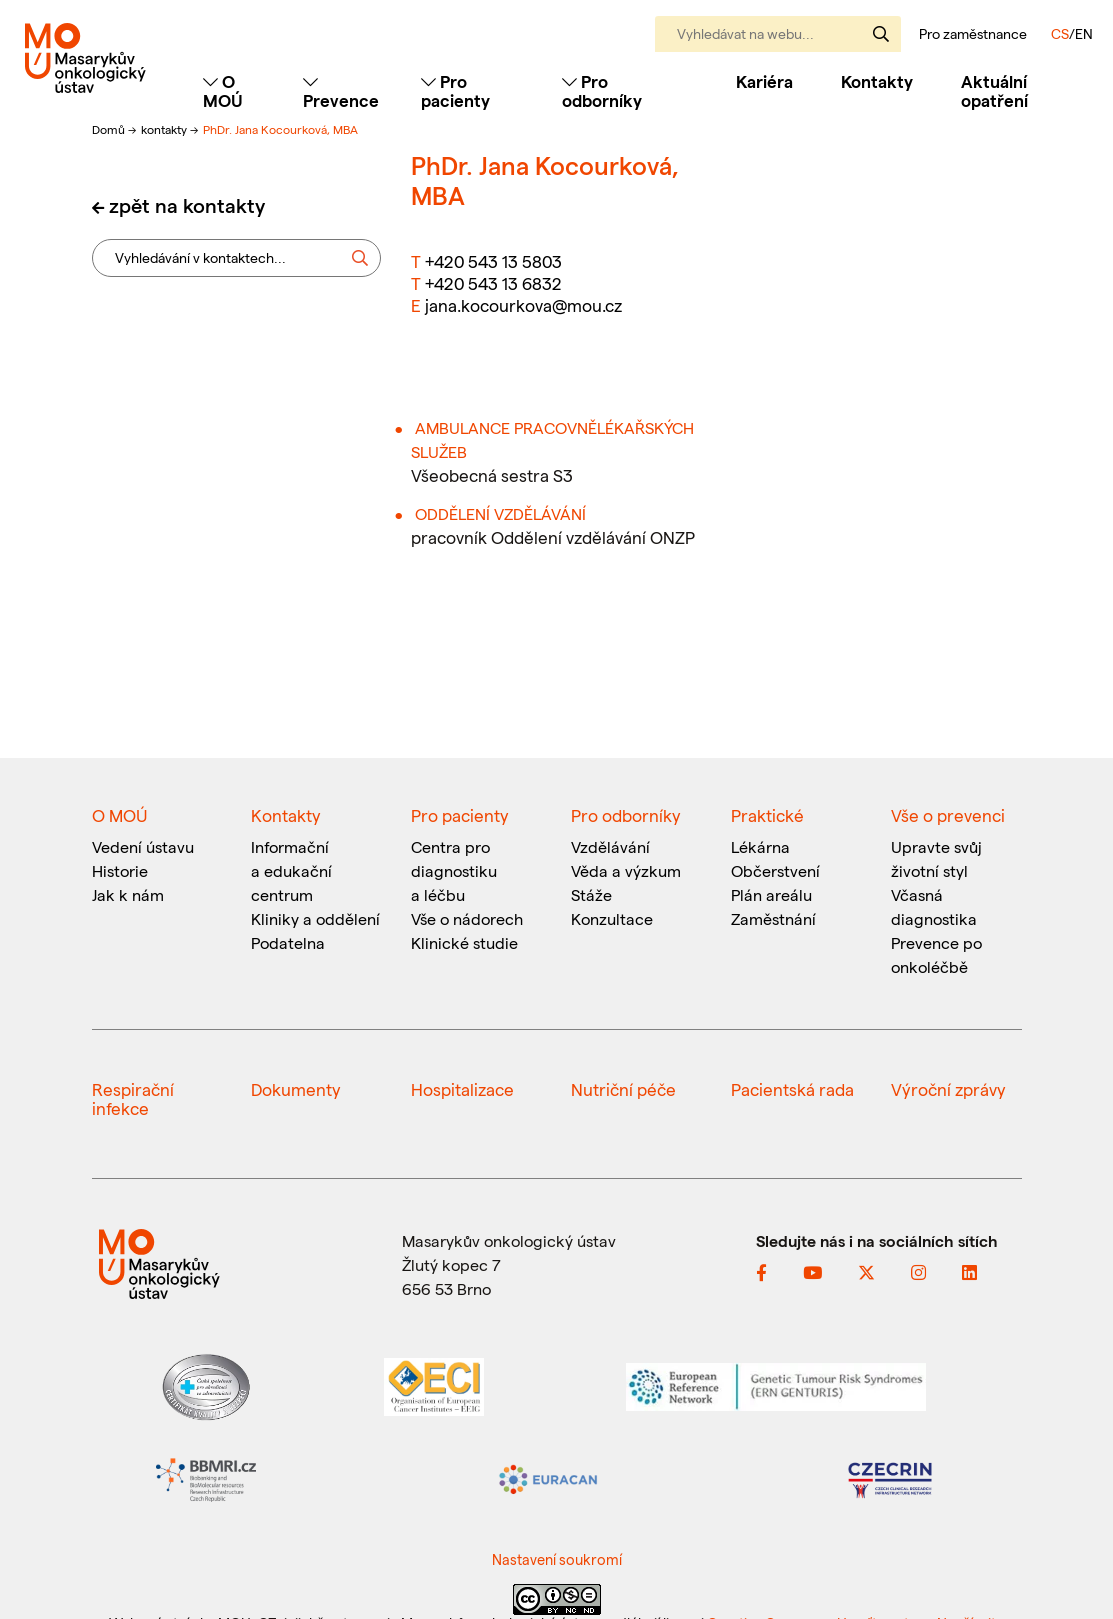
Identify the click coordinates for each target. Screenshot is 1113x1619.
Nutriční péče (623, 1089)
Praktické (767, 815)
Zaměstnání (773, 918)
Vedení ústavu (143, 846)
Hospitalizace (462, 1089)
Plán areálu (771, 894)
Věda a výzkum (626, 870)
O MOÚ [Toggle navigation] (223, 90)
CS (1060, 33)
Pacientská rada (792, 1089)
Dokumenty (296, 1089)
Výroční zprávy (948, 1089)
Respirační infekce (133, 1098)
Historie (120, 870)
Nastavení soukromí (557, 1559)
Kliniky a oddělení (315, 918)
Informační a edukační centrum (291, 870)
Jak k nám (128, 894)
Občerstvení (775, 870)
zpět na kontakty (187, 205)
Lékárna (760, 846)
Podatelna (288, 942)
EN (1084, 33)
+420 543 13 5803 (493, 261)
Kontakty (877, 81)
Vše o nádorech (467, 918)
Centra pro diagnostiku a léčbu (454, 870)
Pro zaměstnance (973, 34)
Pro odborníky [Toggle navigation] (602, 90)
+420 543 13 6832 (493, 283)
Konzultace (612, 918)
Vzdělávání (610, 846)
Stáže (591, 894)
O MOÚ (119, 815)
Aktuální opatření (994, 90)
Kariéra (764, 81)
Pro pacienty (460, 815)
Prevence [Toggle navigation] (341, 91)
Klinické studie (464, 942)
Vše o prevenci (948, 815)
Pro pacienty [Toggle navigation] (455, 90)
